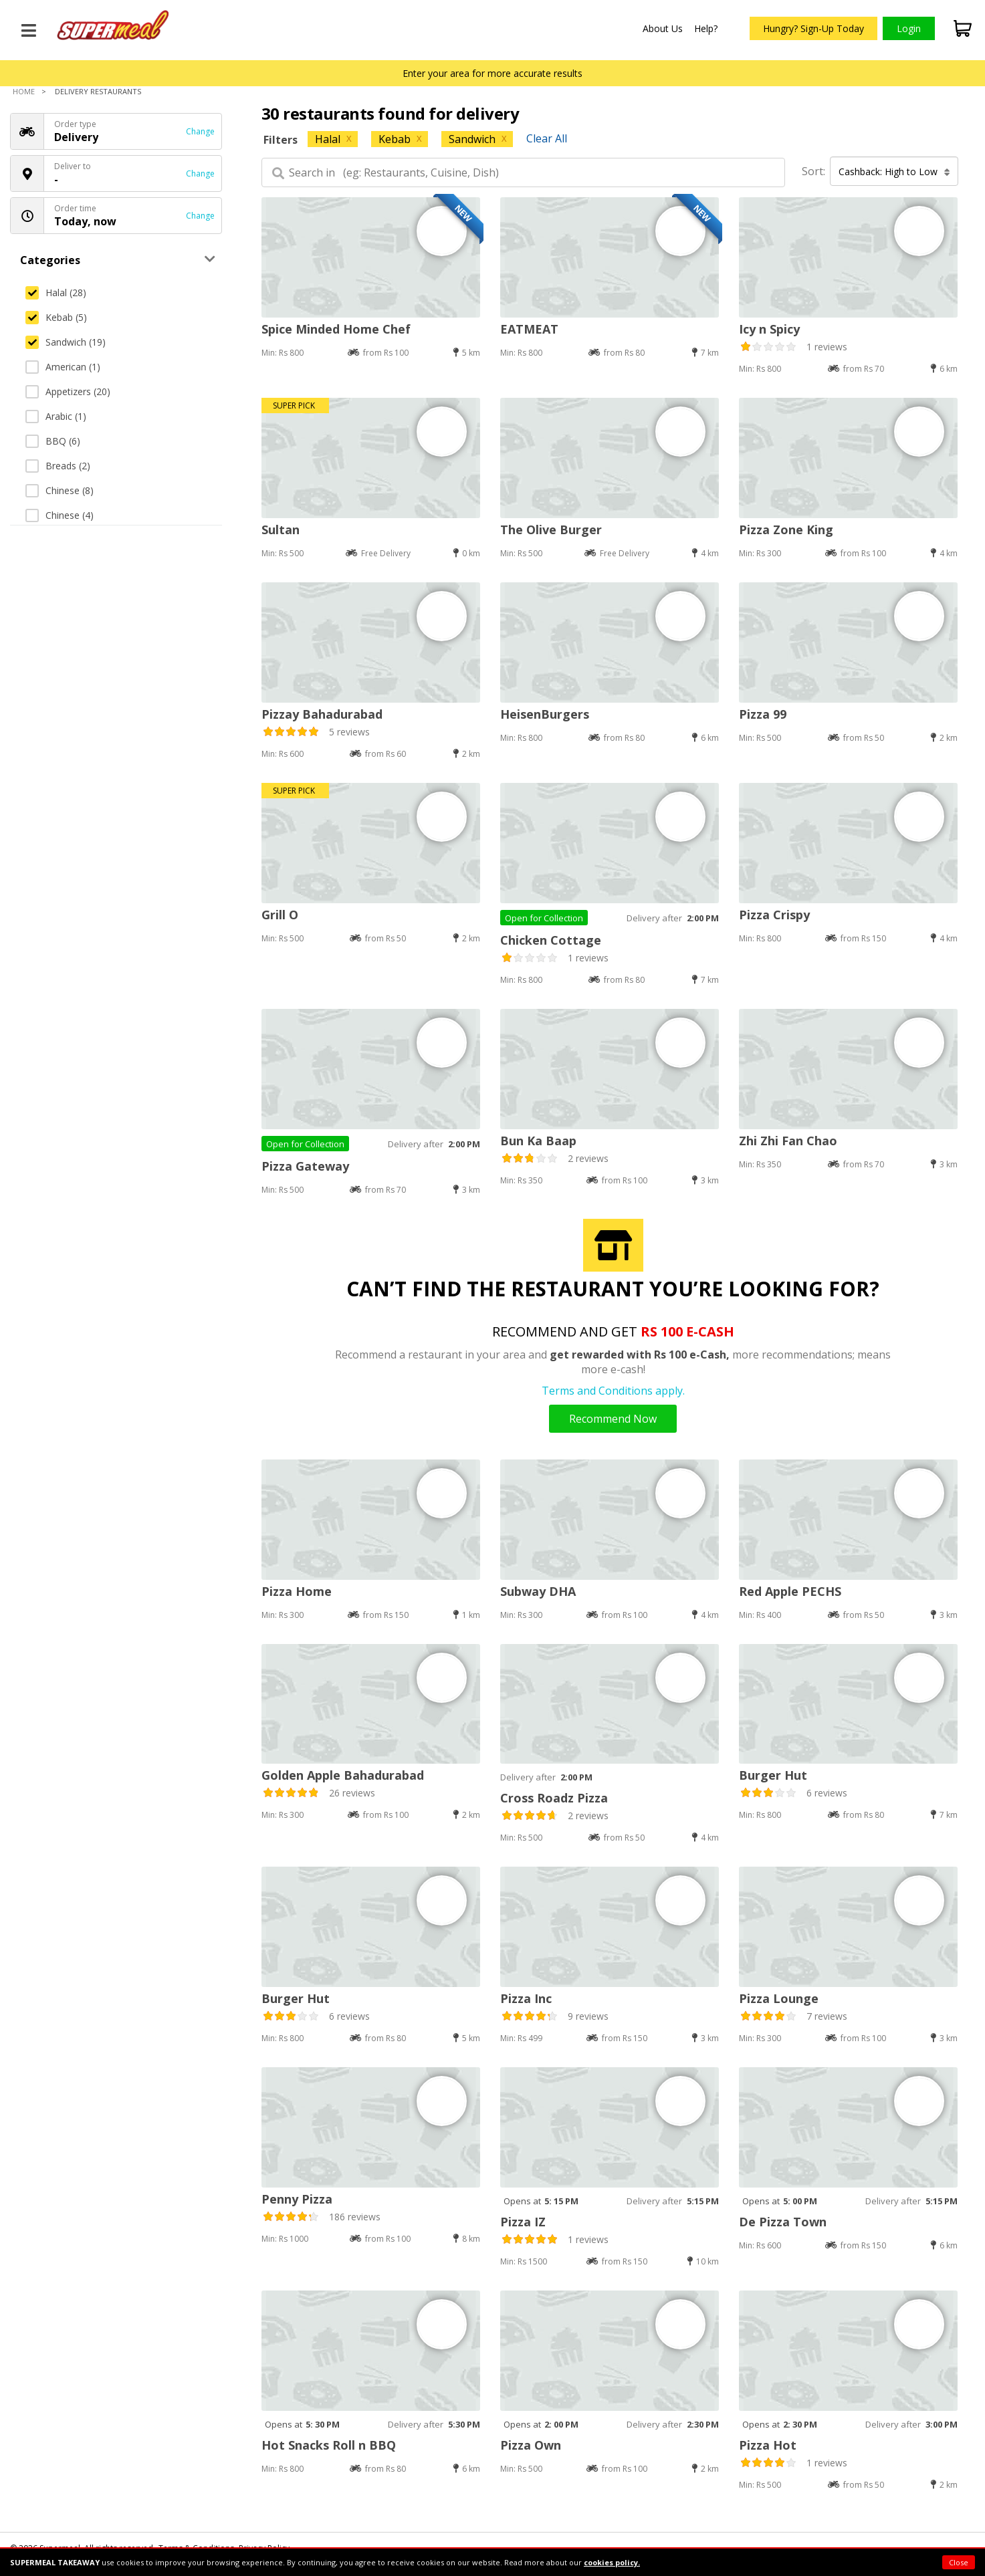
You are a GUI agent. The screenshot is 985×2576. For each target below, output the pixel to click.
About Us (663, 28)
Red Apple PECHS (790, 1591)
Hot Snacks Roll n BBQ (328, 2445)
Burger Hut (773, 1775)
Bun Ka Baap (538, 1141)
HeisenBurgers (544, 714)
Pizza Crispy (774, 915)
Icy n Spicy (769, 329)
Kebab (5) (56, 317)
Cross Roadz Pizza (554, 1798)
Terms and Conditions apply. (613, 1390)
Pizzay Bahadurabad (321, 714)
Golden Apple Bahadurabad (342, 1775)
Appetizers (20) (67, 391)
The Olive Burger (551, 529)
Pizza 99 (762, 714)
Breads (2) (57, 465)
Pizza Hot (767, 2445)
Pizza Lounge (778, 1998)
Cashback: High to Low (894, 171)
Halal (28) (55, 292)
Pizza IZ (523, 2222)
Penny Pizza (296, 2199)
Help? (706, 28)
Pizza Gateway (305, 1166)
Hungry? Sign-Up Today (813, 28)
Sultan (280, 529)
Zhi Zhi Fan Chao (788, 1141)
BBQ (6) (52, 441)
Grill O (279, 915)
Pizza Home (296, 1591)
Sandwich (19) (65, 342)
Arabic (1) (55, 416)
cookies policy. (612, 2562)
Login (909, 28)
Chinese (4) (59, 515)
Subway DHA (538, 1591)
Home (24, 91)
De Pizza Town (783, 2222)
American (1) (62, 366)
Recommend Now (613, 1418)
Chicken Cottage (550, 940)
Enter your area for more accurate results (492, 73)
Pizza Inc (526, 1998)
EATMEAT (529, 329)
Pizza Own (530, 2445)
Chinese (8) (59, 490)
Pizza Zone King (786, 529)
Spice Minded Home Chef (336, 329)
